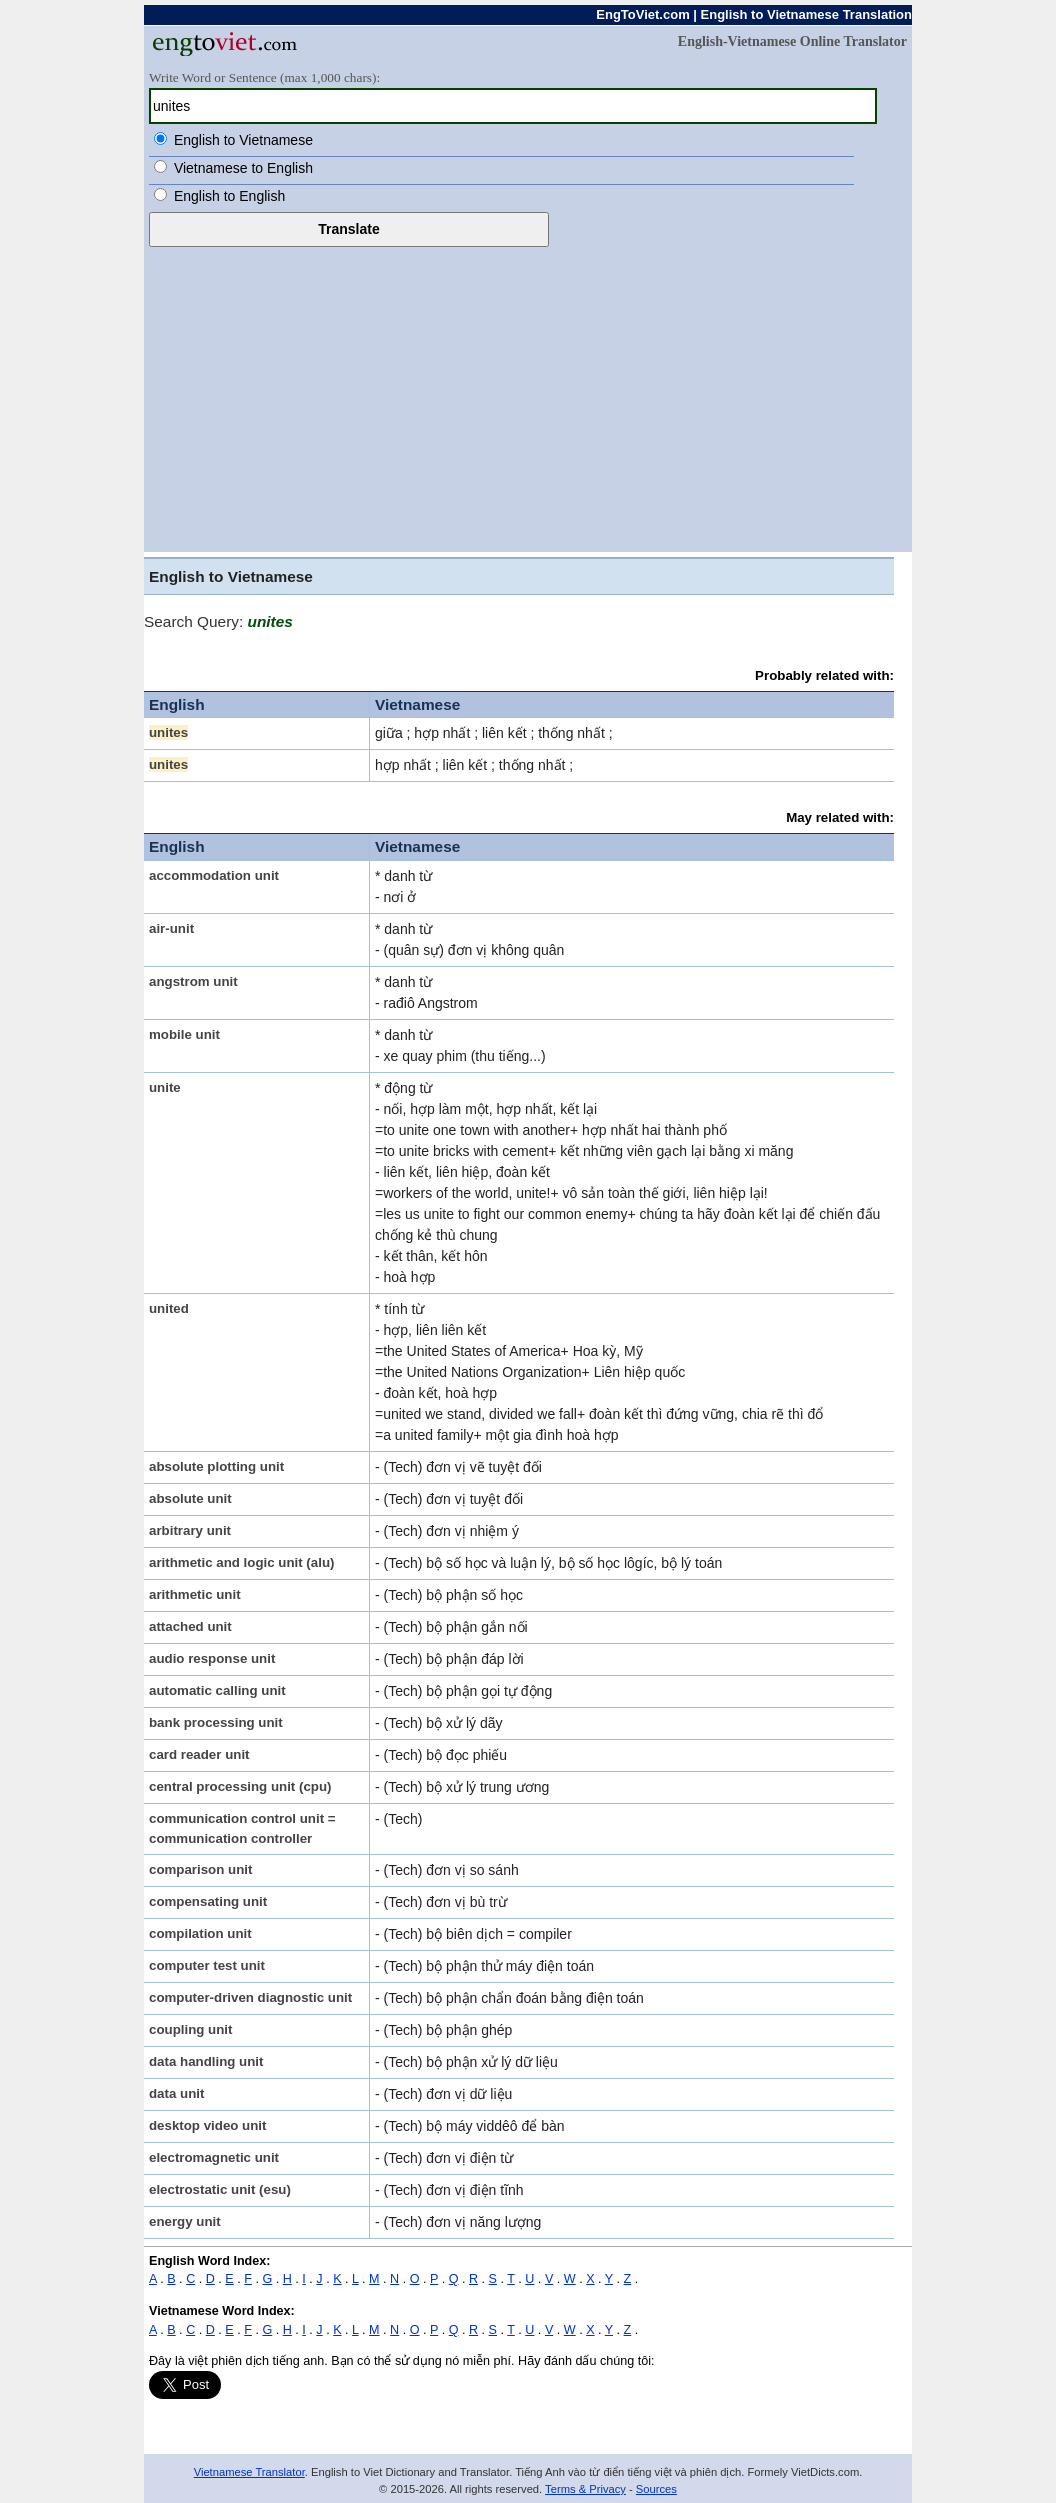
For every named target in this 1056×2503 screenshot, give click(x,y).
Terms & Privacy (585, 2489)
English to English (229, 196)
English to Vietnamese (243, 140)
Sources (656, 2489)
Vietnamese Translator (249, 2472)
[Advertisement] (528, 397)
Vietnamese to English (243, 168)
